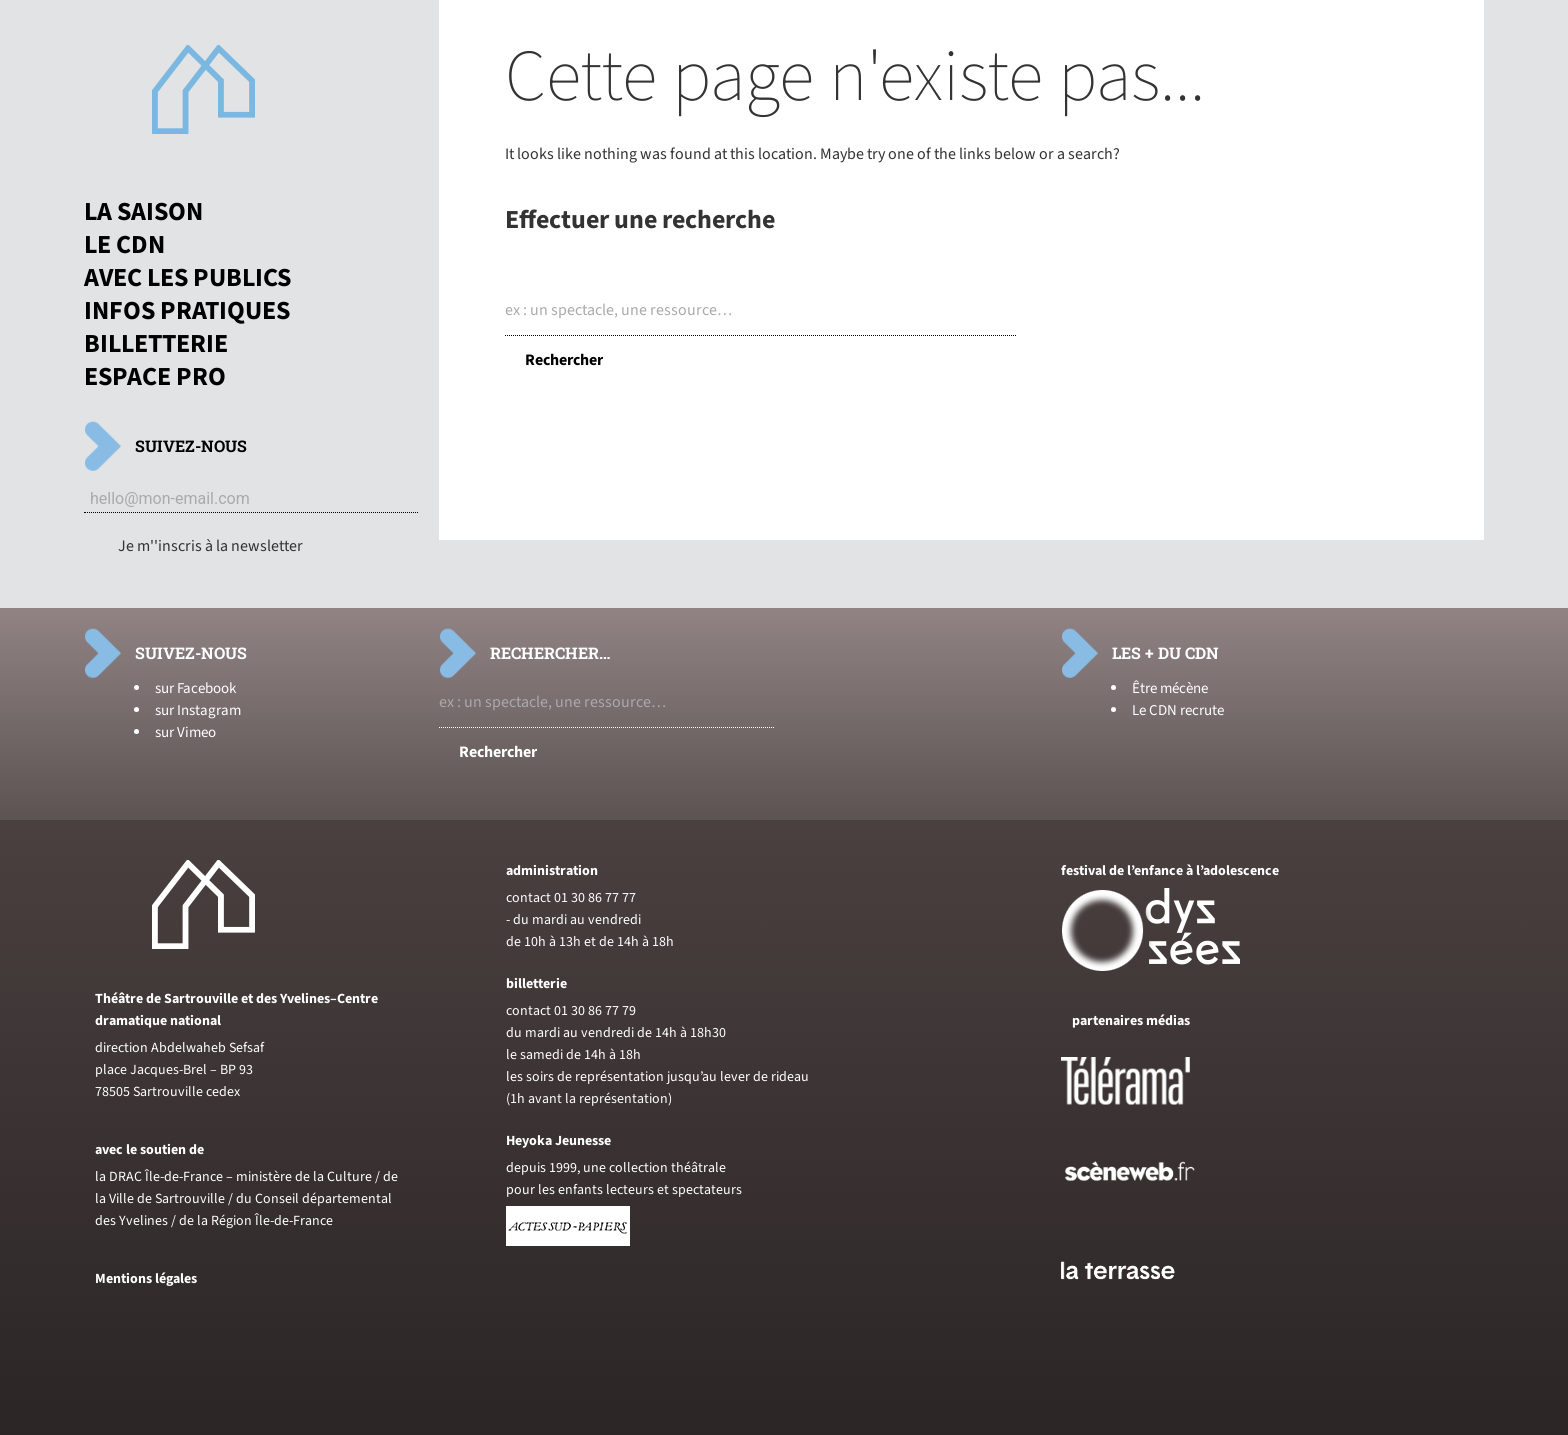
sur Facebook (195, 688)
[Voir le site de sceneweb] (1147, 1213)
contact (528, 898)
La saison (143, 212)
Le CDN (124, 245)
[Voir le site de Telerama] (1146, 1113)
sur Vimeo (185, 732)
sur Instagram (198, 710)
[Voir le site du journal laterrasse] (1133, 1303)
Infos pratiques (187, 311)
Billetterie (156, 344)
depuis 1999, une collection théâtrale (616, 1168)
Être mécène (1170, 688)
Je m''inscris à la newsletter (210, 546)
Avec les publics (187, 278)
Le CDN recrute (1178, 710)
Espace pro (155, 377)
